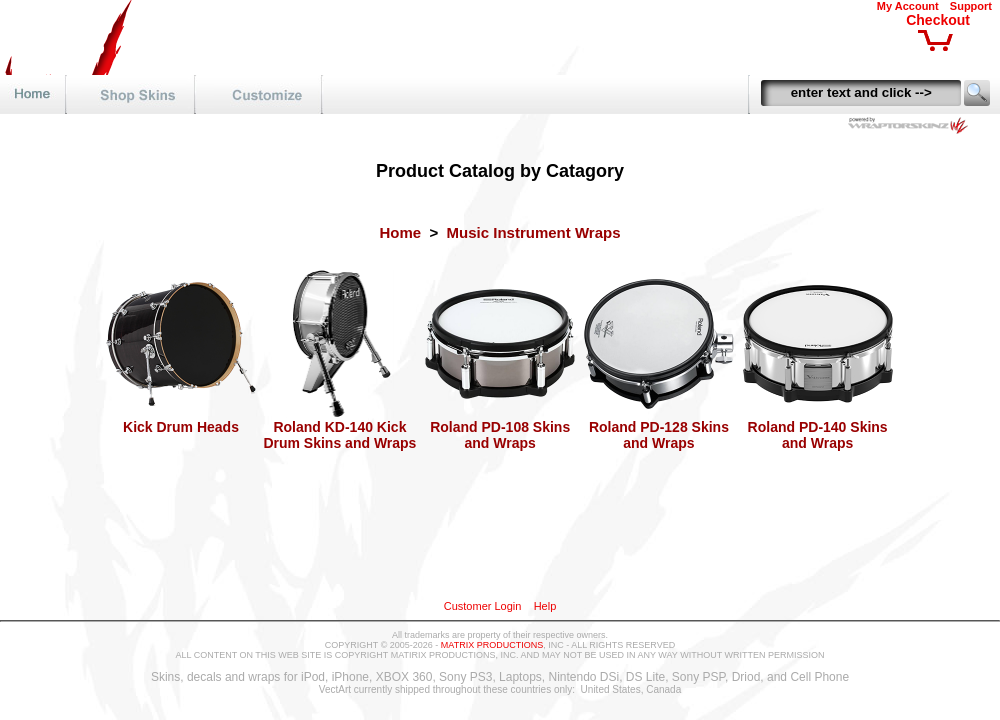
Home (400, 232)
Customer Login (483, 606)
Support (971, 6)
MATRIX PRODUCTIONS (492, 645)
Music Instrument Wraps (534, 232)
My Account (908, 6)
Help (545, 606)
